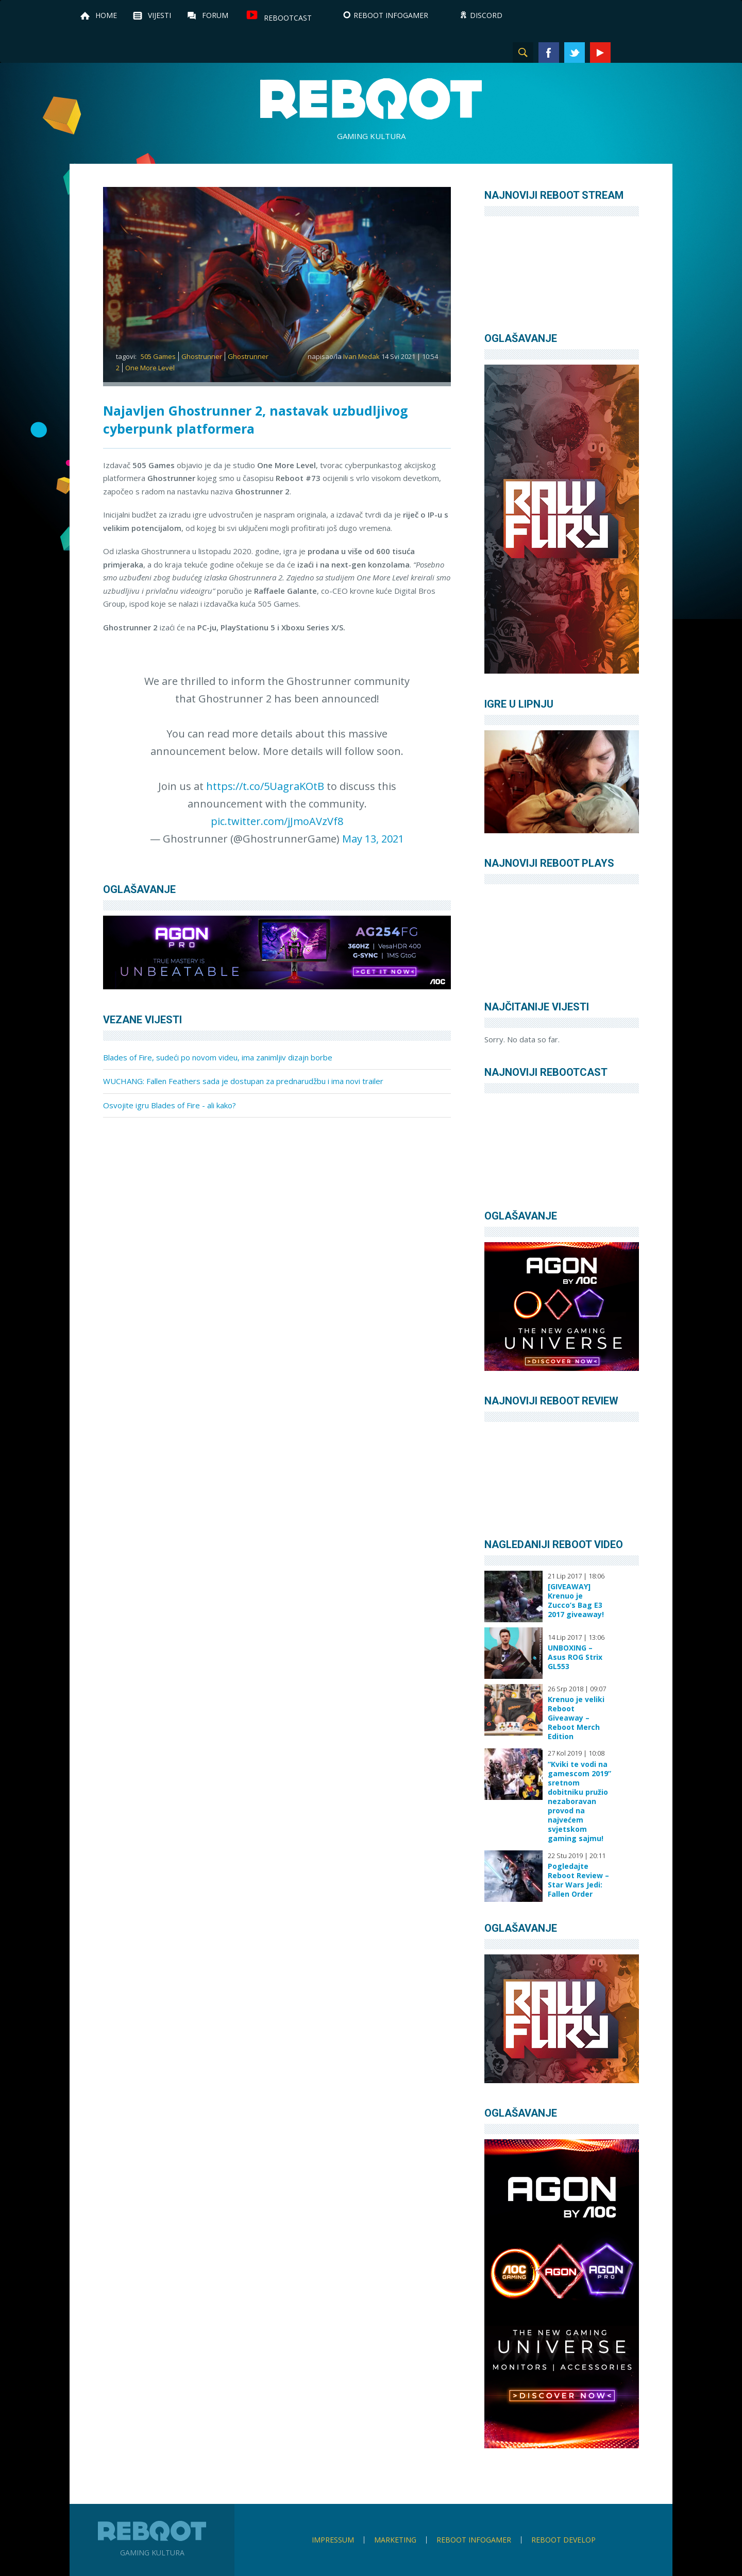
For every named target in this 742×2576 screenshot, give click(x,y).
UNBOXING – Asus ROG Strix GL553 (575, 1657)
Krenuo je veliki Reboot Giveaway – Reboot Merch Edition (576, 1718)
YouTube (600, 52)
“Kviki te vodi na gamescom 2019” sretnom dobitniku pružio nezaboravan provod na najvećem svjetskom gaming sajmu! (579, 1801)
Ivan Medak (361, 356)
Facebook (548, 52)
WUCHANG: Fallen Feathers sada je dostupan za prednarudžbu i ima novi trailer (243, 1081)
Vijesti (159, 15)
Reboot (371, 98)
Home (106, 15)
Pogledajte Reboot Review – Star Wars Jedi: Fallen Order (578, 1880)
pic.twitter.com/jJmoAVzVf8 (277, 821)
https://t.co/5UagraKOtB (265, 786)
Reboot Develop (563, 2540)
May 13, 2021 (373, 839)
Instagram (626, 52)
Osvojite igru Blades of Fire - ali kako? (169, 1105)
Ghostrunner (201, 356)
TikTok (652, 52)
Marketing (395, 2540)
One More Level (150, 367)
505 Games (158, 356)
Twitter (574, 52)
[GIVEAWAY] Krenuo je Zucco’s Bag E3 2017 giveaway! (576, 1600)
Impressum (333, 2540)
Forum (215, 15)
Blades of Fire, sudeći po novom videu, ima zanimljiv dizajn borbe (217, 1057)
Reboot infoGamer (473, 2540)
